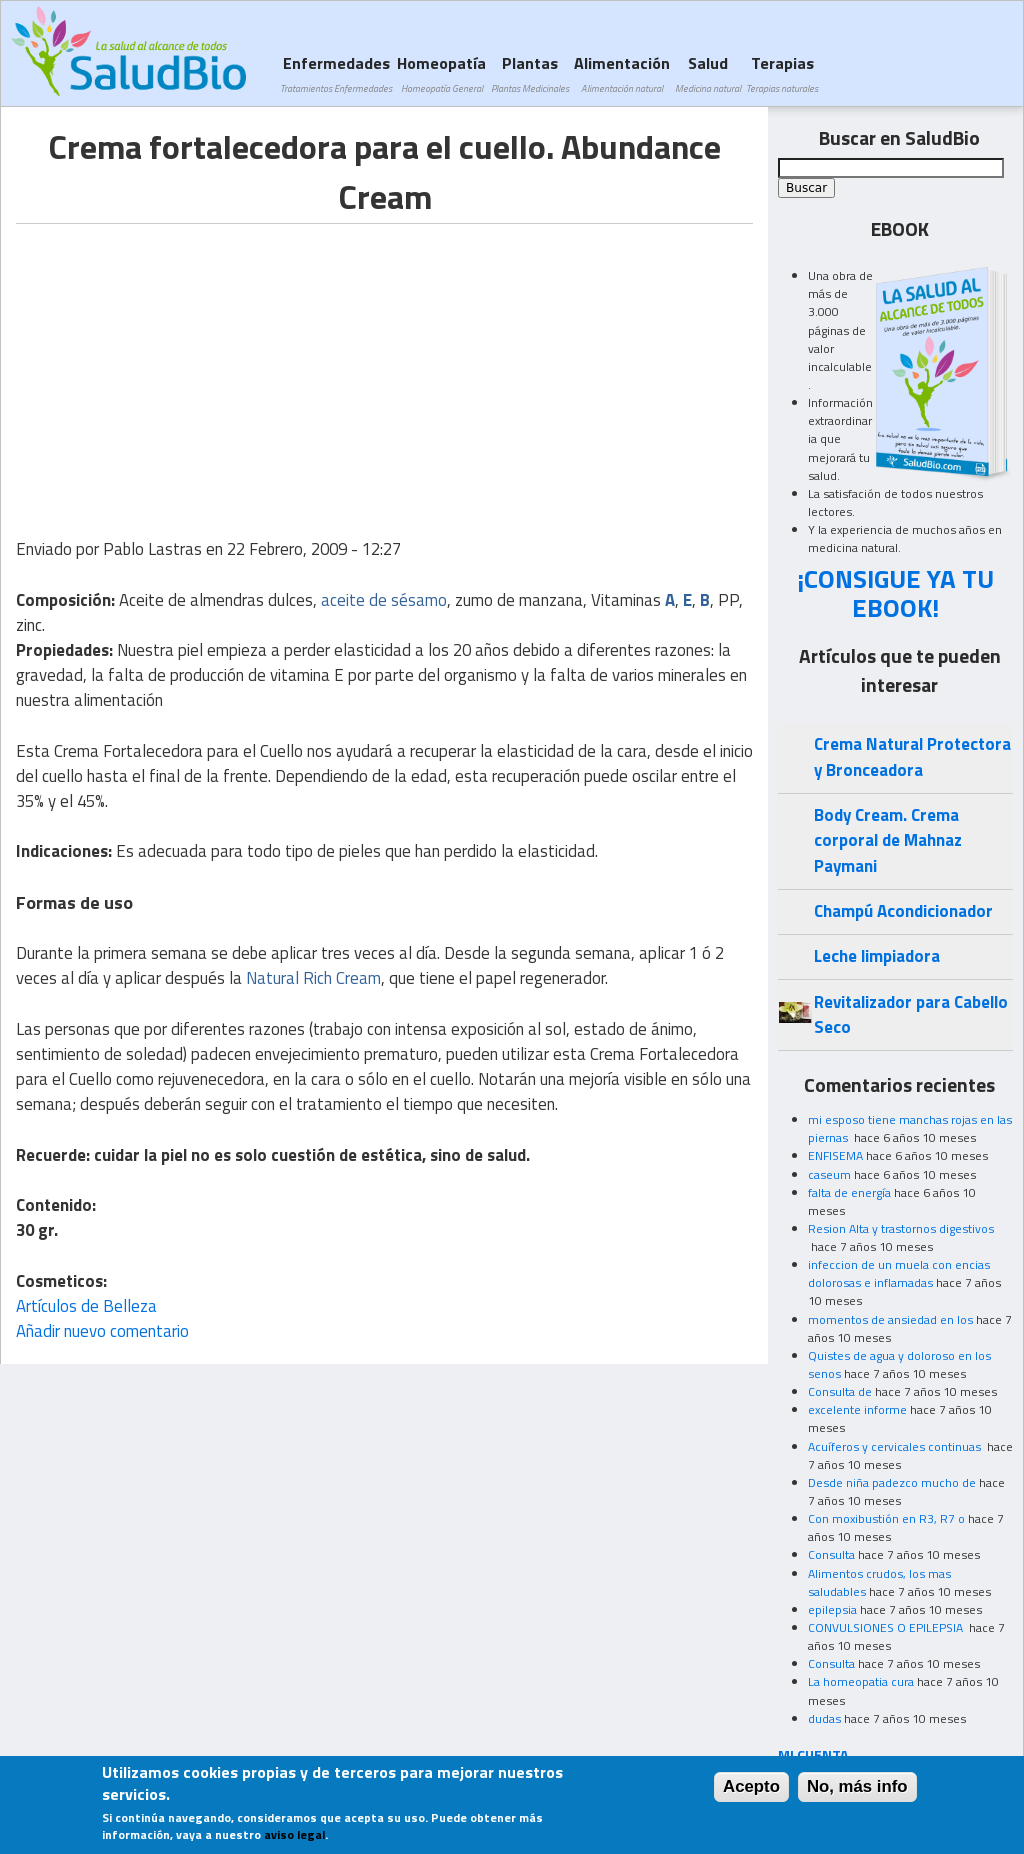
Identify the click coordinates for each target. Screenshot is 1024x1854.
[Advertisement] (184, 364)
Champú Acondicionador (903, 911)
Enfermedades (336, 73)
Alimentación (622, 73)
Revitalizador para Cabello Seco (911, 1014)
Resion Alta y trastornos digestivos (901, 1228)
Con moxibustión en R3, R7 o (886, 1518)
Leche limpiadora (877, 956)
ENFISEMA (835, 1155)
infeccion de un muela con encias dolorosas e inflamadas (899, 1273)
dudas (824, 1718)
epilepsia (832, 1609)
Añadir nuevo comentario (102, 1331)
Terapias (782, 73)
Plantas (530, 73)
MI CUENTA (813, 1754)
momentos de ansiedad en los (890, 1319)
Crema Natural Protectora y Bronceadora (912, 756)
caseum (829, 1174)
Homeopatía (441, 73)
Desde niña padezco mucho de (892, 1482)
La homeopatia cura (861, 1681)
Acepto (751, 1786)
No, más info (857, 1786)
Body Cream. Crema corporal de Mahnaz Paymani (888, 840)
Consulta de (840, 1391)
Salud (708, 73)
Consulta (831, 1554)
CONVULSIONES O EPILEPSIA (887, 1627)
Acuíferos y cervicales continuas (896, 1446)
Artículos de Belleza (86, 1306)
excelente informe (857, 1409)
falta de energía (849, 1192)
